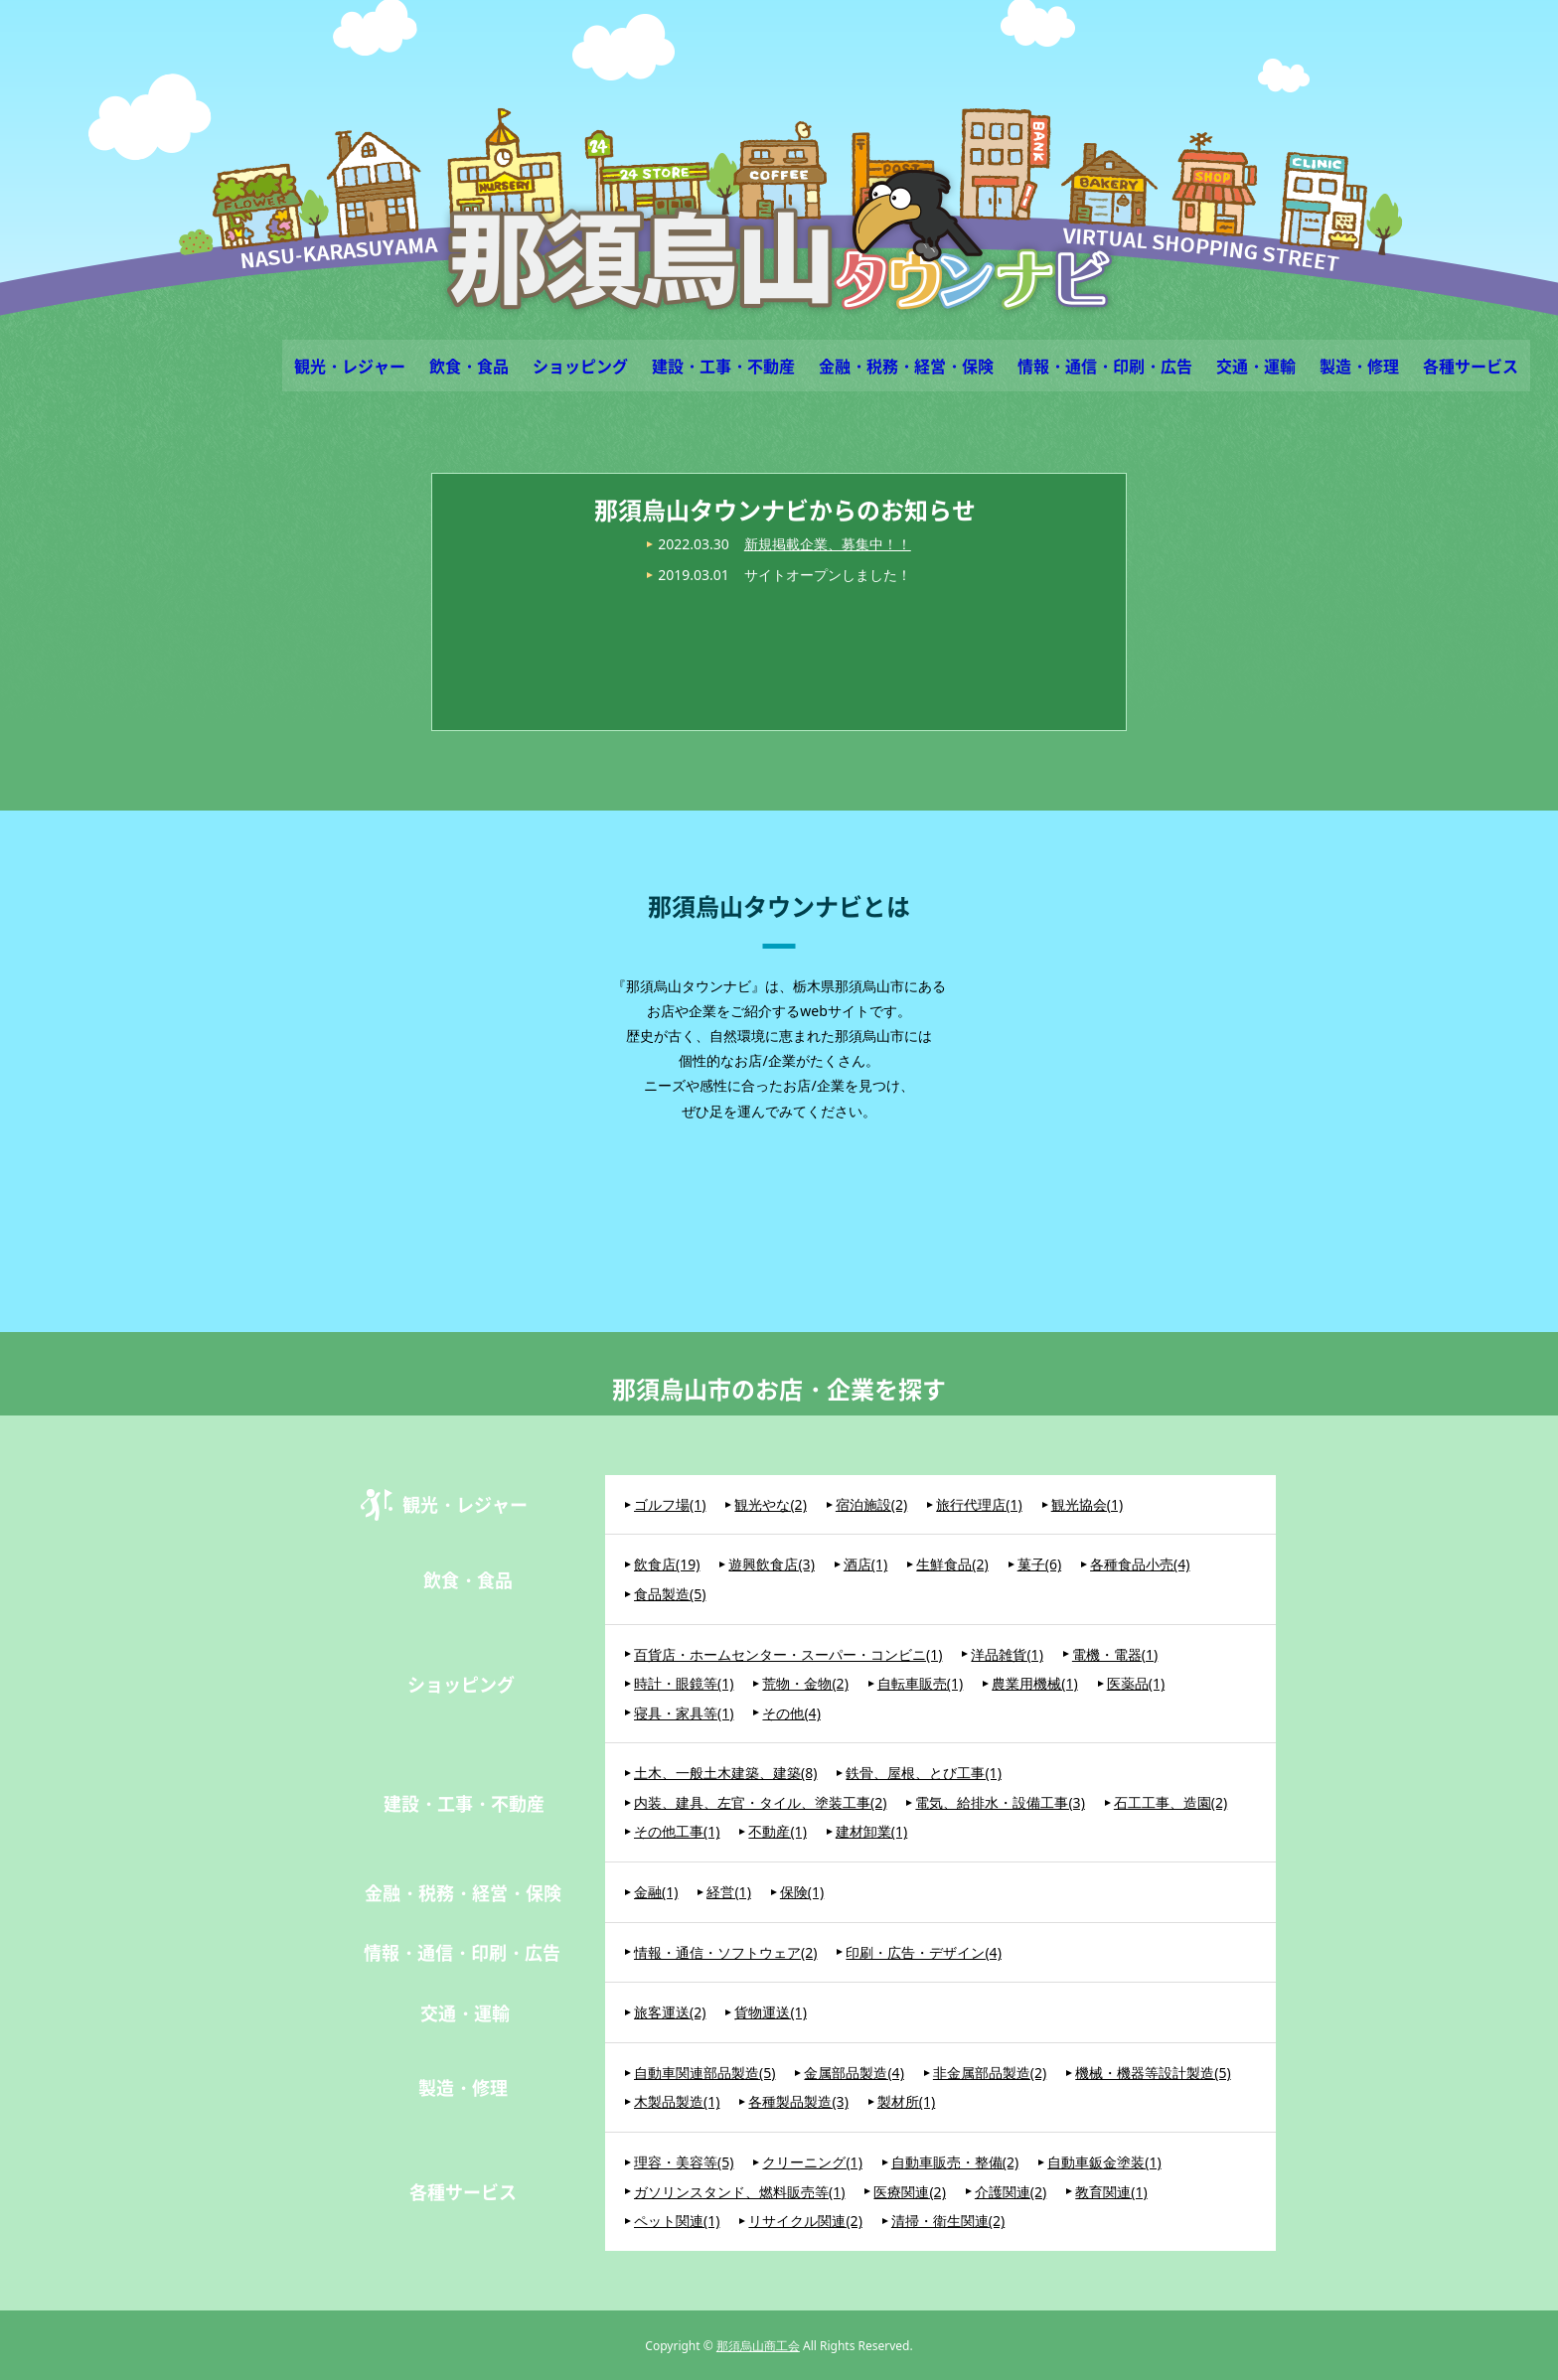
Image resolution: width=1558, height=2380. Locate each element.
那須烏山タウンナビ (779, 240)
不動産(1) (777, 1831)
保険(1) (802, 1891)
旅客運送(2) (669, 2012)
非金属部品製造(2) (989, 2072)
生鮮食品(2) (952, 1564)
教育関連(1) (1111, 2191)
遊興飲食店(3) (771, 1564)
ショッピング (580, 365)
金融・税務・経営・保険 (906, 365)
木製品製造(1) (676, 2101)
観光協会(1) (1087, 1504)
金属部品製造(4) (853, 2072)
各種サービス (1470, 365)
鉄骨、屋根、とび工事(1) (923, 1772)
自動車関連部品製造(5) (704, 2072)
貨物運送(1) (770, 2012)
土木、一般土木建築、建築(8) (725, 1772)
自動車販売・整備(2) (954, 2162)
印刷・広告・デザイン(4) (923, 1952)
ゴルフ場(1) (669, 1504)
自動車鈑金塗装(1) (1104, 2162)
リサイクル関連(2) (804, 2220)
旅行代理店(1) (978, 1504)
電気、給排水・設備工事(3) (999, 1802)
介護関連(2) (1010, 2191)
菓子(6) (1039, 1564)
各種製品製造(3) (798, 2101)
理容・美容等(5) (683, 2162)
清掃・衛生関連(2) (948, 2220)
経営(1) (728, 1891)
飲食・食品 (469, 365)
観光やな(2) (770, 1504)
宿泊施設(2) (871, 1504)
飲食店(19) (667, 1564)
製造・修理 (1359, 365)
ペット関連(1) (676, 2220)
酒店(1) (865, 1564)
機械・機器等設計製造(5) (1152, 2072)
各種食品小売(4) (1139, 1564)
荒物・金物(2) (805, 1683)
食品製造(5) (669, 1593)
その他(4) (791, 1713)
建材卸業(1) (871, 1831)
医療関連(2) (909, 2191)
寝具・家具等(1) (683, 1713)
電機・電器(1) (1115, 1654)
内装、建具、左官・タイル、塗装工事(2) (760, 1802)
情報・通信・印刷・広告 (1104, 365)
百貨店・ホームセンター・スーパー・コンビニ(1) (788, 1654)
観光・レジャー (349, 365)
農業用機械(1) (1034, 1683)
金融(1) (656, 1891)
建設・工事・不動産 (723, 365)
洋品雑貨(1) (1006, 1654)
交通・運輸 (1256, 365)
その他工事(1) (676, 1831)
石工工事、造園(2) (1170, 1802)
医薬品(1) (1136, 1683)
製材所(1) (906, 2101)
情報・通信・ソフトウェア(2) (725, 1952)
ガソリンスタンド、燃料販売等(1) (739, 2191)
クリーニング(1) (811, 2162)
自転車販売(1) (920, 1683)
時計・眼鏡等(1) (683, 1683)
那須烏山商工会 (758, 2345)
